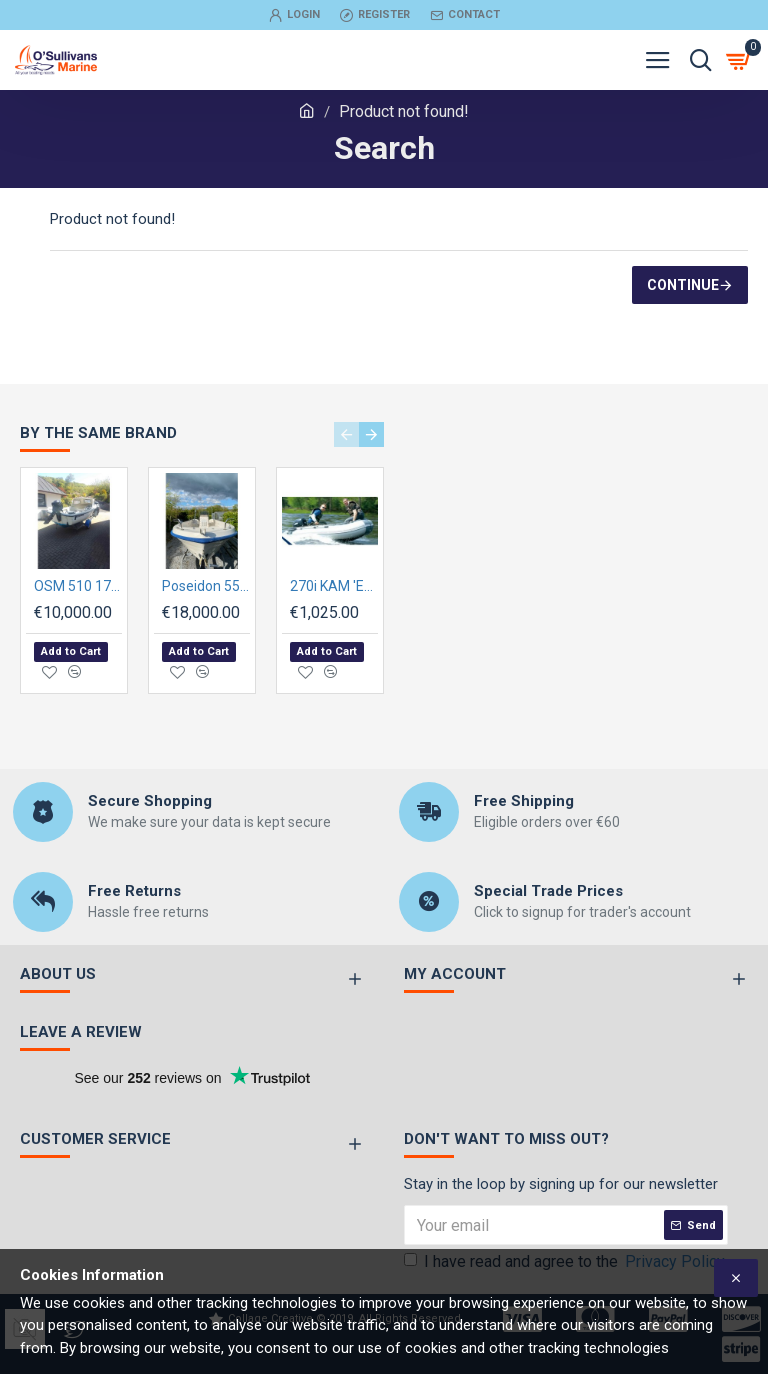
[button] (346, 434)
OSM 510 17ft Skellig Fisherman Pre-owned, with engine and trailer (78, 586)
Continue (683, 285)
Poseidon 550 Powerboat (206, 586)
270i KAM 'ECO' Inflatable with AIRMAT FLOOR (334, 586)
